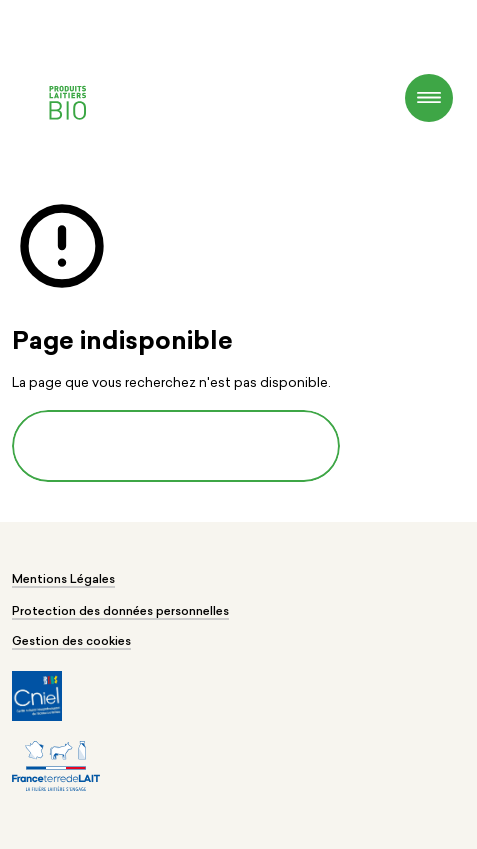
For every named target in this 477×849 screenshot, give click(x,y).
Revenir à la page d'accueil (176, 447)
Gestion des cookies (71, 642)
